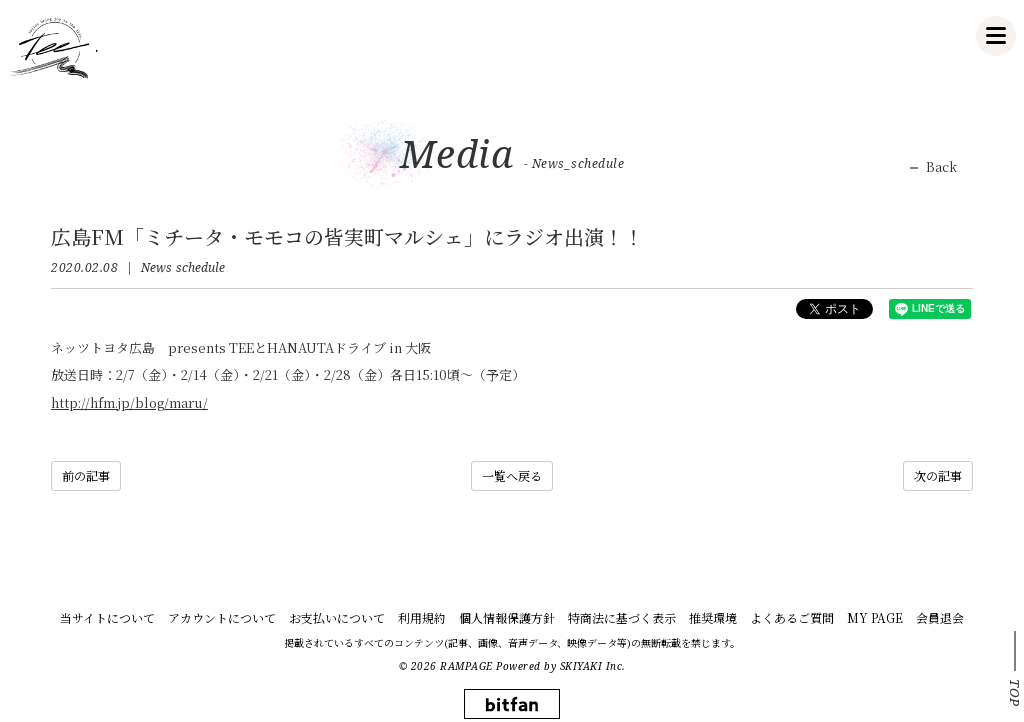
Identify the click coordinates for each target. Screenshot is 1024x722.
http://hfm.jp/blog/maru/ (129, 402)
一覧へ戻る (512, 475)
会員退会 (940, 617)
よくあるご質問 (792, 617)
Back (941, 167)
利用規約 (422, 617)
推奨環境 (713, 617)
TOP (1015, 693)
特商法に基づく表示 (622, 617)
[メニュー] (996, 36)
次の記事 (938, 475)
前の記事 (86, 475)
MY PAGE (875, 617)
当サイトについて (107, 617)
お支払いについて (337, 617)
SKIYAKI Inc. (593, 666)
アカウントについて (222, 617)
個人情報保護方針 (507, 617)
